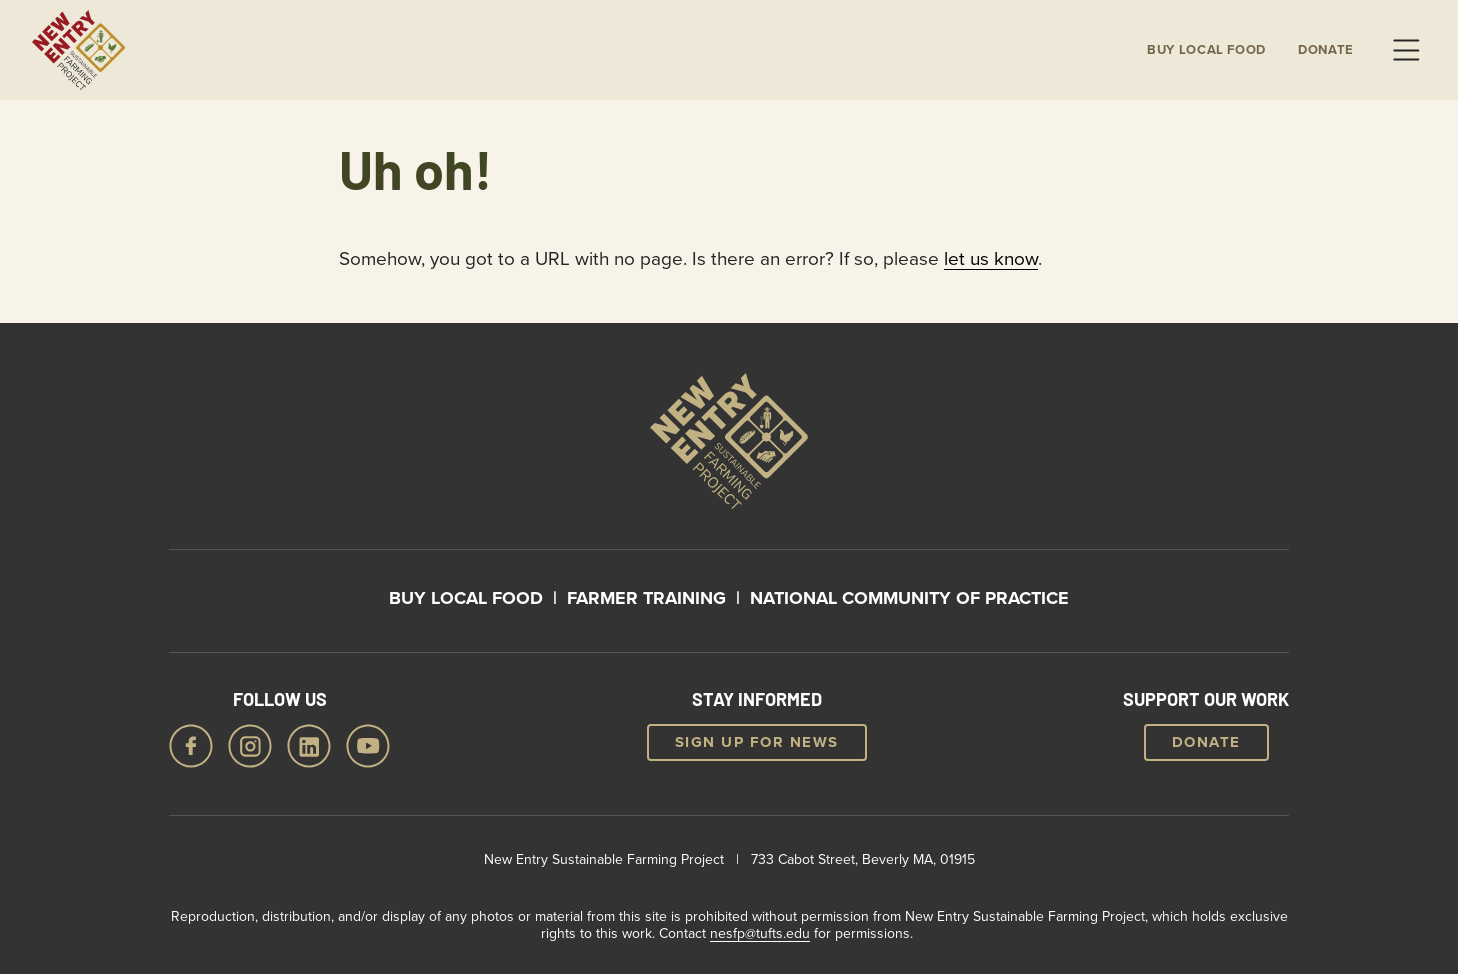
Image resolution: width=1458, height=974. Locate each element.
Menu (1406, 50)
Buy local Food (1206, 50)
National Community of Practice (909, 598)
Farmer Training (646, 598)
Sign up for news (757, 742)
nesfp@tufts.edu (760, 933)
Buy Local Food (466, 598)
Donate (1326, 50)
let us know (991, 257)
